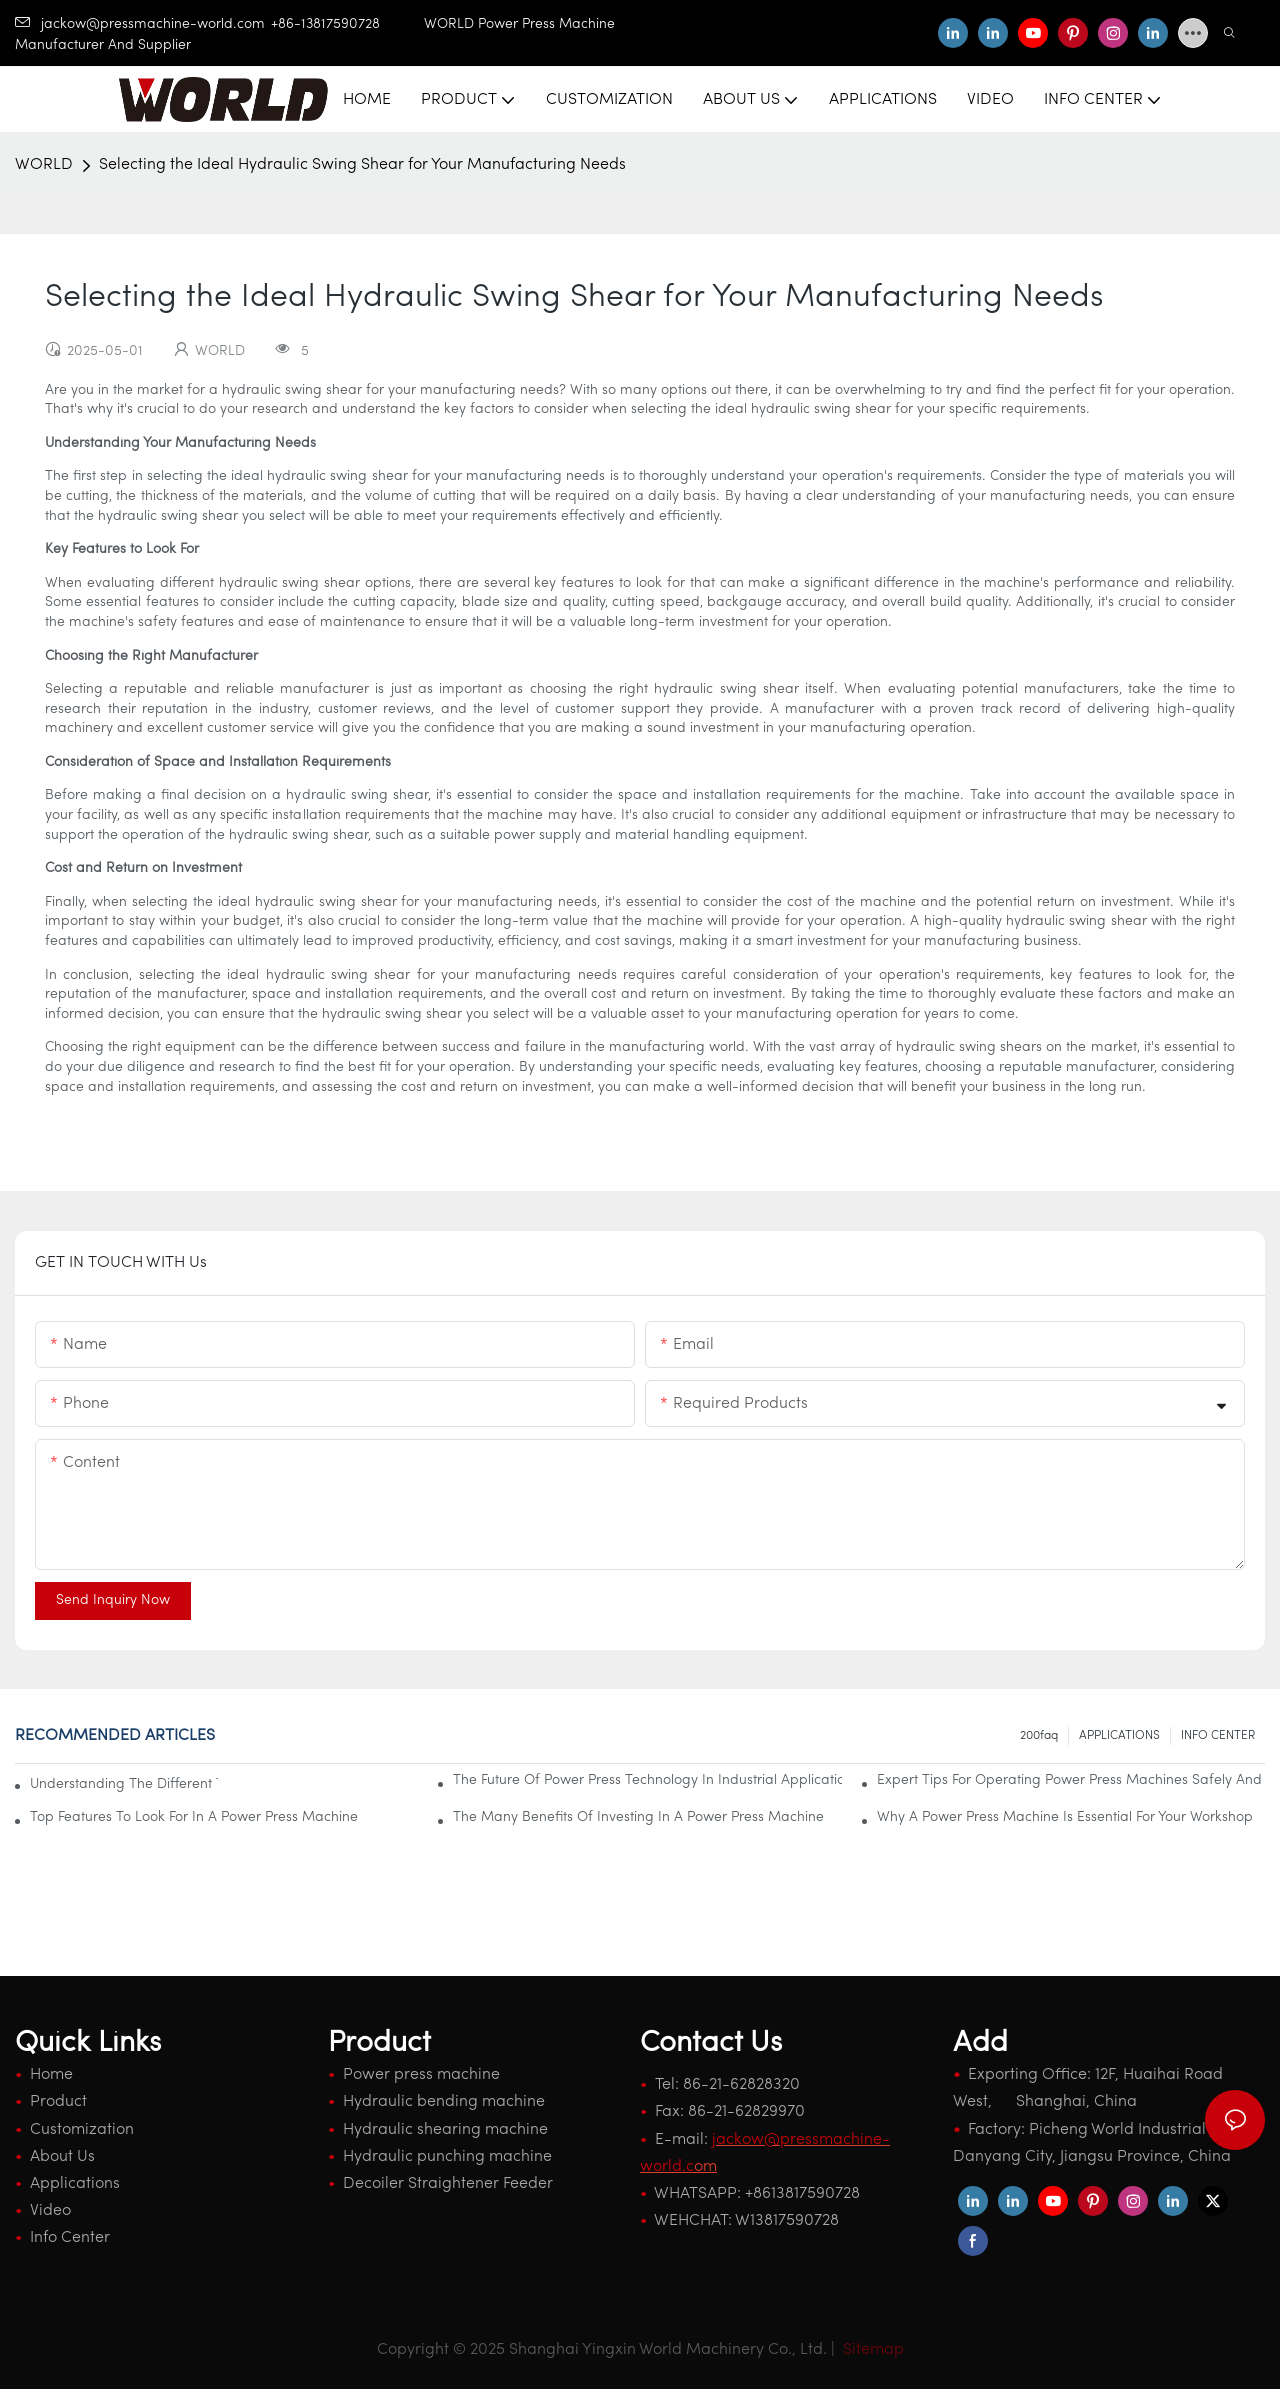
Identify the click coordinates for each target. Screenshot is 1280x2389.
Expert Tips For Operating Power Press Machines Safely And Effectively (1071, 1780)
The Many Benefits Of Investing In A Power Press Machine (638, 1817)
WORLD (44, 165)
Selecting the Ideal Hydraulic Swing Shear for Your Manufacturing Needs (362, 165)
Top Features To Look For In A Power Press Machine (194, 1817)
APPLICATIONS (1119, 1736)
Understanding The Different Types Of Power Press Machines (124, 1784)
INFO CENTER (1218, 1736)
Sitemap (871, 2350)
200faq (1039, 1736)
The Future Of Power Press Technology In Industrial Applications (647, 1780)
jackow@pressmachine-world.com (140, 24)
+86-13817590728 (347, 24)
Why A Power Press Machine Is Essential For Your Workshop (1065, 1817)
